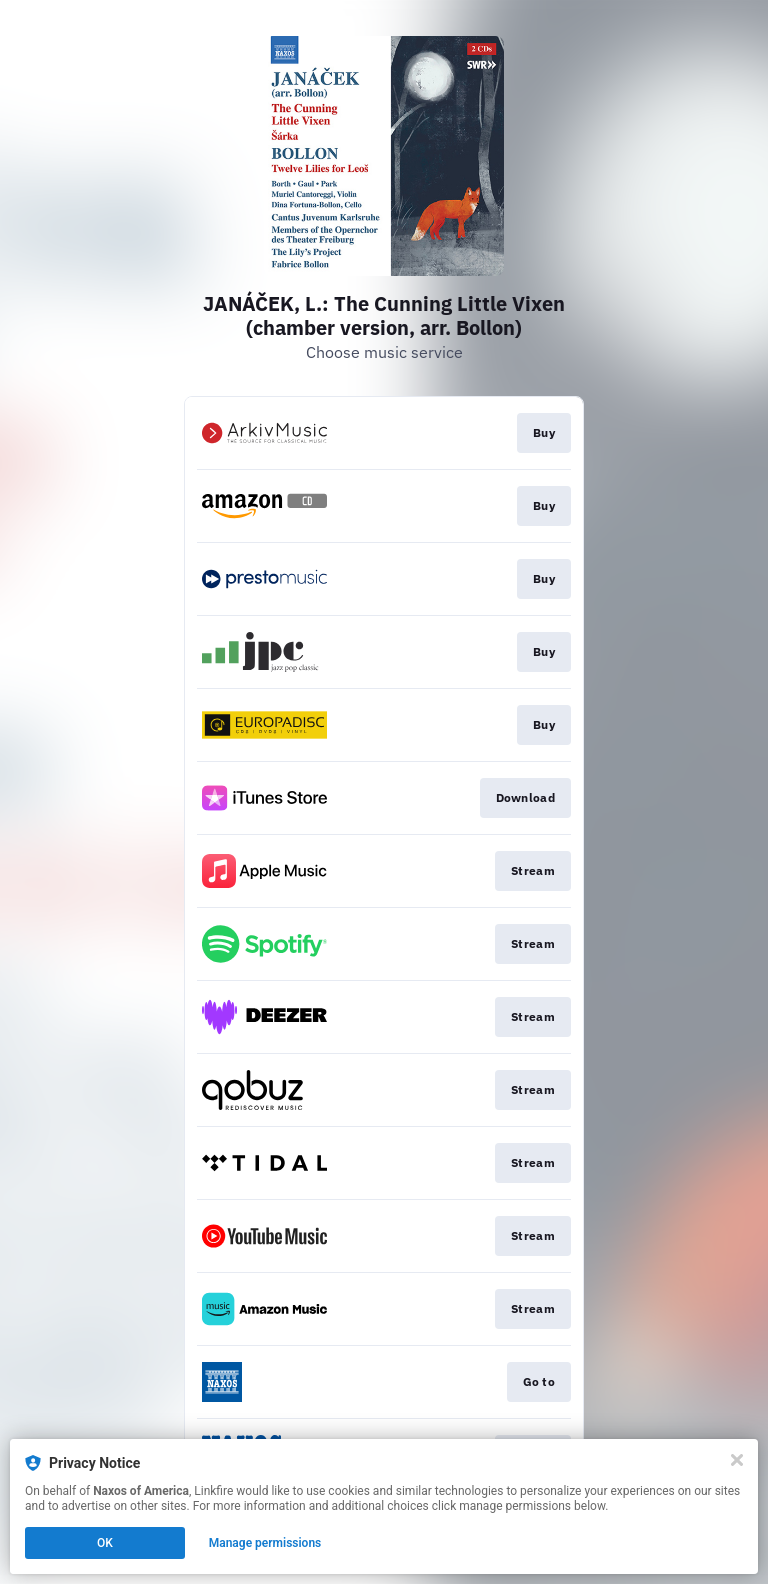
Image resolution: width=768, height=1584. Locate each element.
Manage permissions (265, 1543)
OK (105, 1543)
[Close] (737, 1460)
